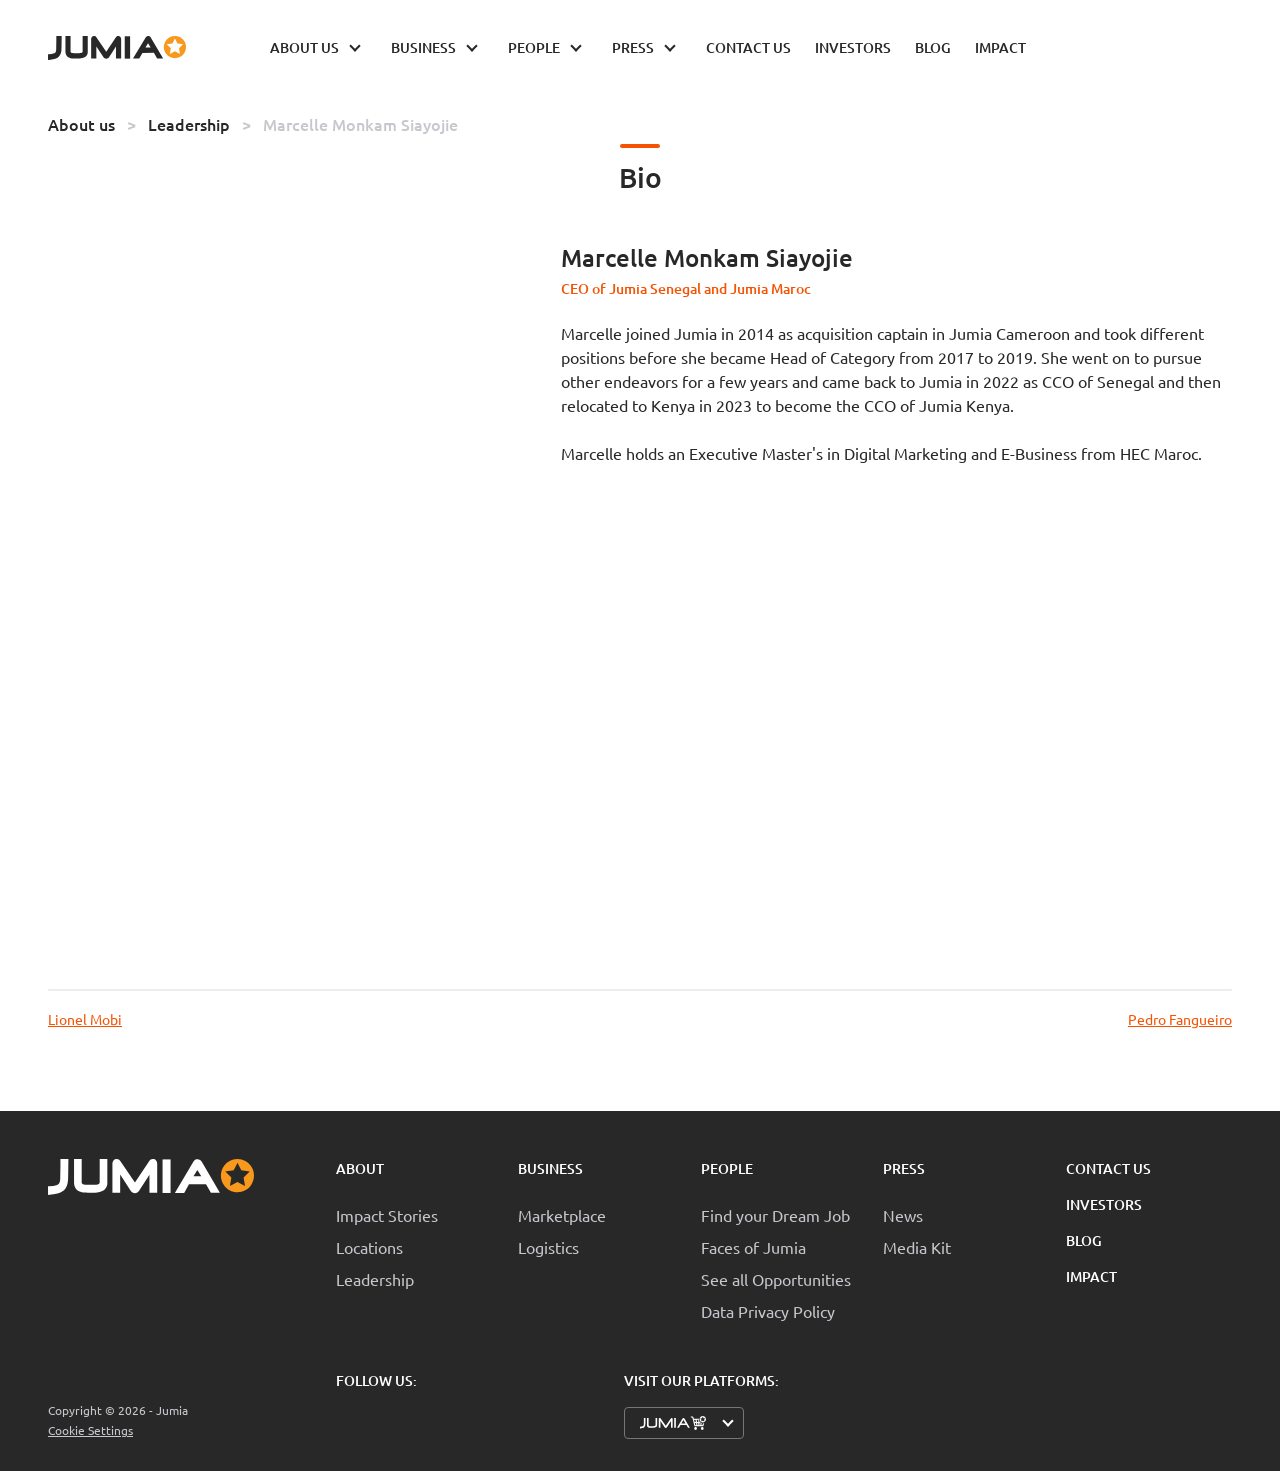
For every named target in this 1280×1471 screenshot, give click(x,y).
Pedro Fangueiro (1180, 1019)
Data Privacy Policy (768, 1311)
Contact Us (1108, 1168)
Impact (1091, 1276)
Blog (1084, 1240)
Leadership (189, 124)
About (360, 1168)
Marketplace (562, 1215)
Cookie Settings (90, 1430)
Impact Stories (387, 1215)
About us (81, 124)
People (727, 1168)
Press (904, 1168)
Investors (1104, 1204)
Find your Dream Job (775, 1215)
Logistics (548, 1247)
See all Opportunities (776, 1279)
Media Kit (917, 1247)
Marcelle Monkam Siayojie (360, 124)
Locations (369, 1247)
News (903, 1215)
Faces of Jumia (753, 1247)
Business (550, 1168)
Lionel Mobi (85, 1019)
